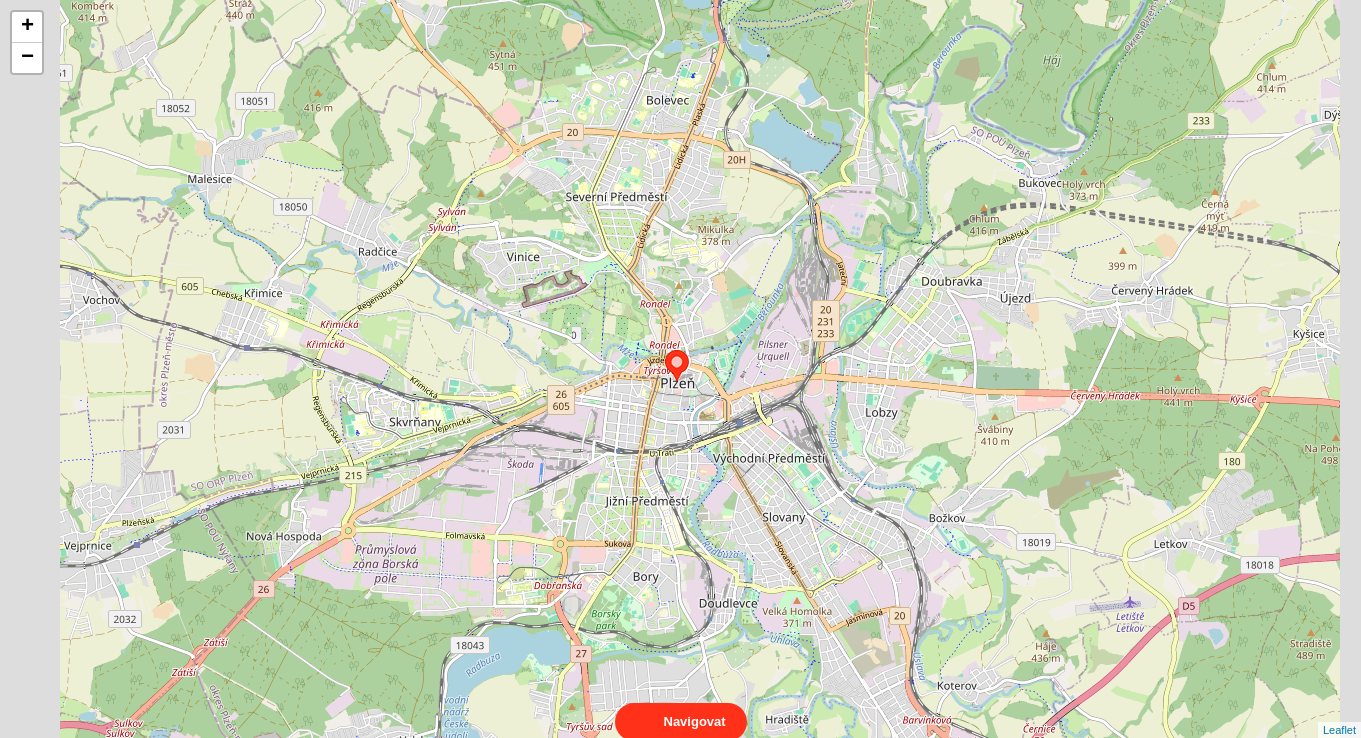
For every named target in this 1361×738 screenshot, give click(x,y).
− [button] (27, 58)
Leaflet (1339, 712)
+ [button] (27, 27)
